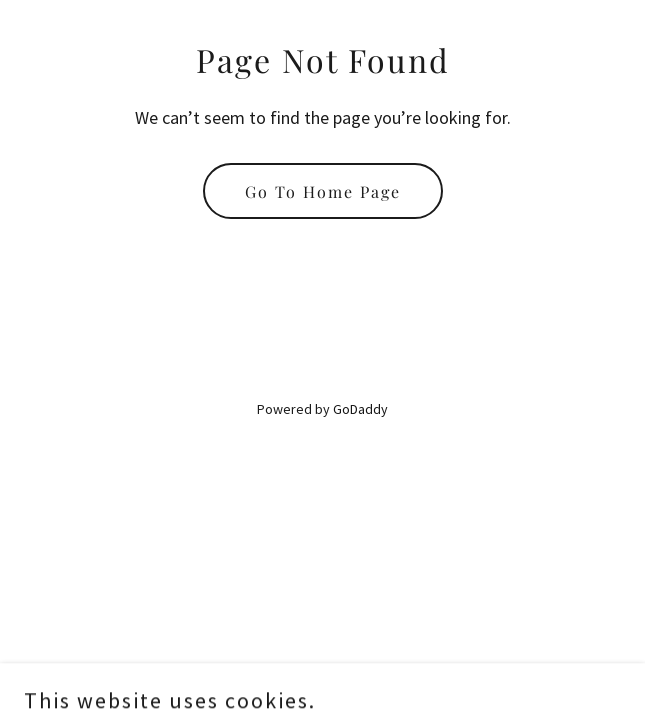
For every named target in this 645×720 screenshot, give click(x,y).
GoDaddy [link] (360, 409)
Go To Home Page (323, 191)
